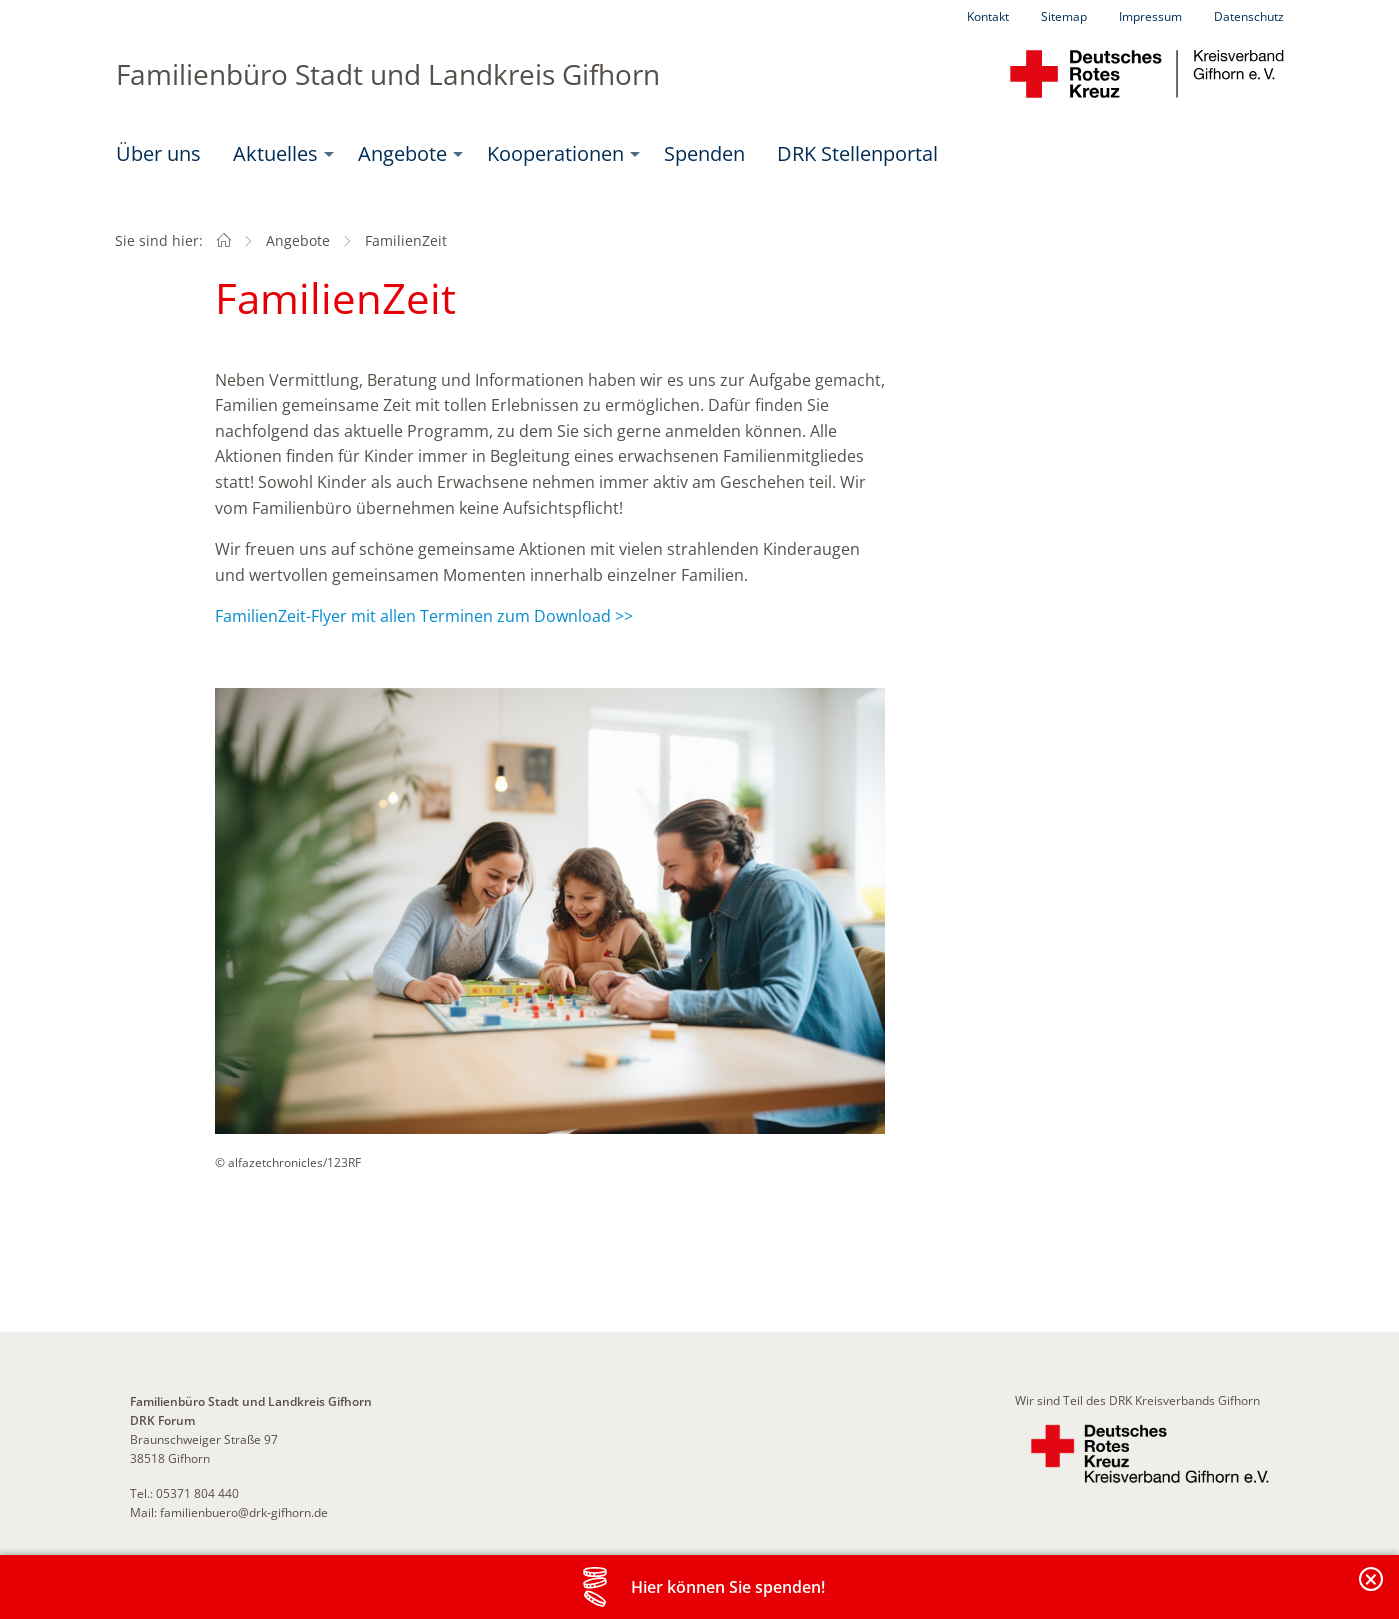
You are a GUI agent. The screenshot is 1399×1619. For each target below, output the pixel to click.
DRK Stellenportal (857, 153)
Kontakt (988, 16)
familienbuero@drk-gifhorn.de (244, 1512)
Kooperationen (555, 153)
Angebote (402, 153)
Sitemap (1064, 16)
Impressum (1150, 16)
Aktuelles (275, 153)
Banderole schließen (1372, 1590)
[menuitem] (158, 154)
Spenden (704, 153)
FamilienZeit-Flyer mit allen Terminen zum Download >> (424, 616)
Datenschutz (1249, 16)
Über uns (158, 153)
